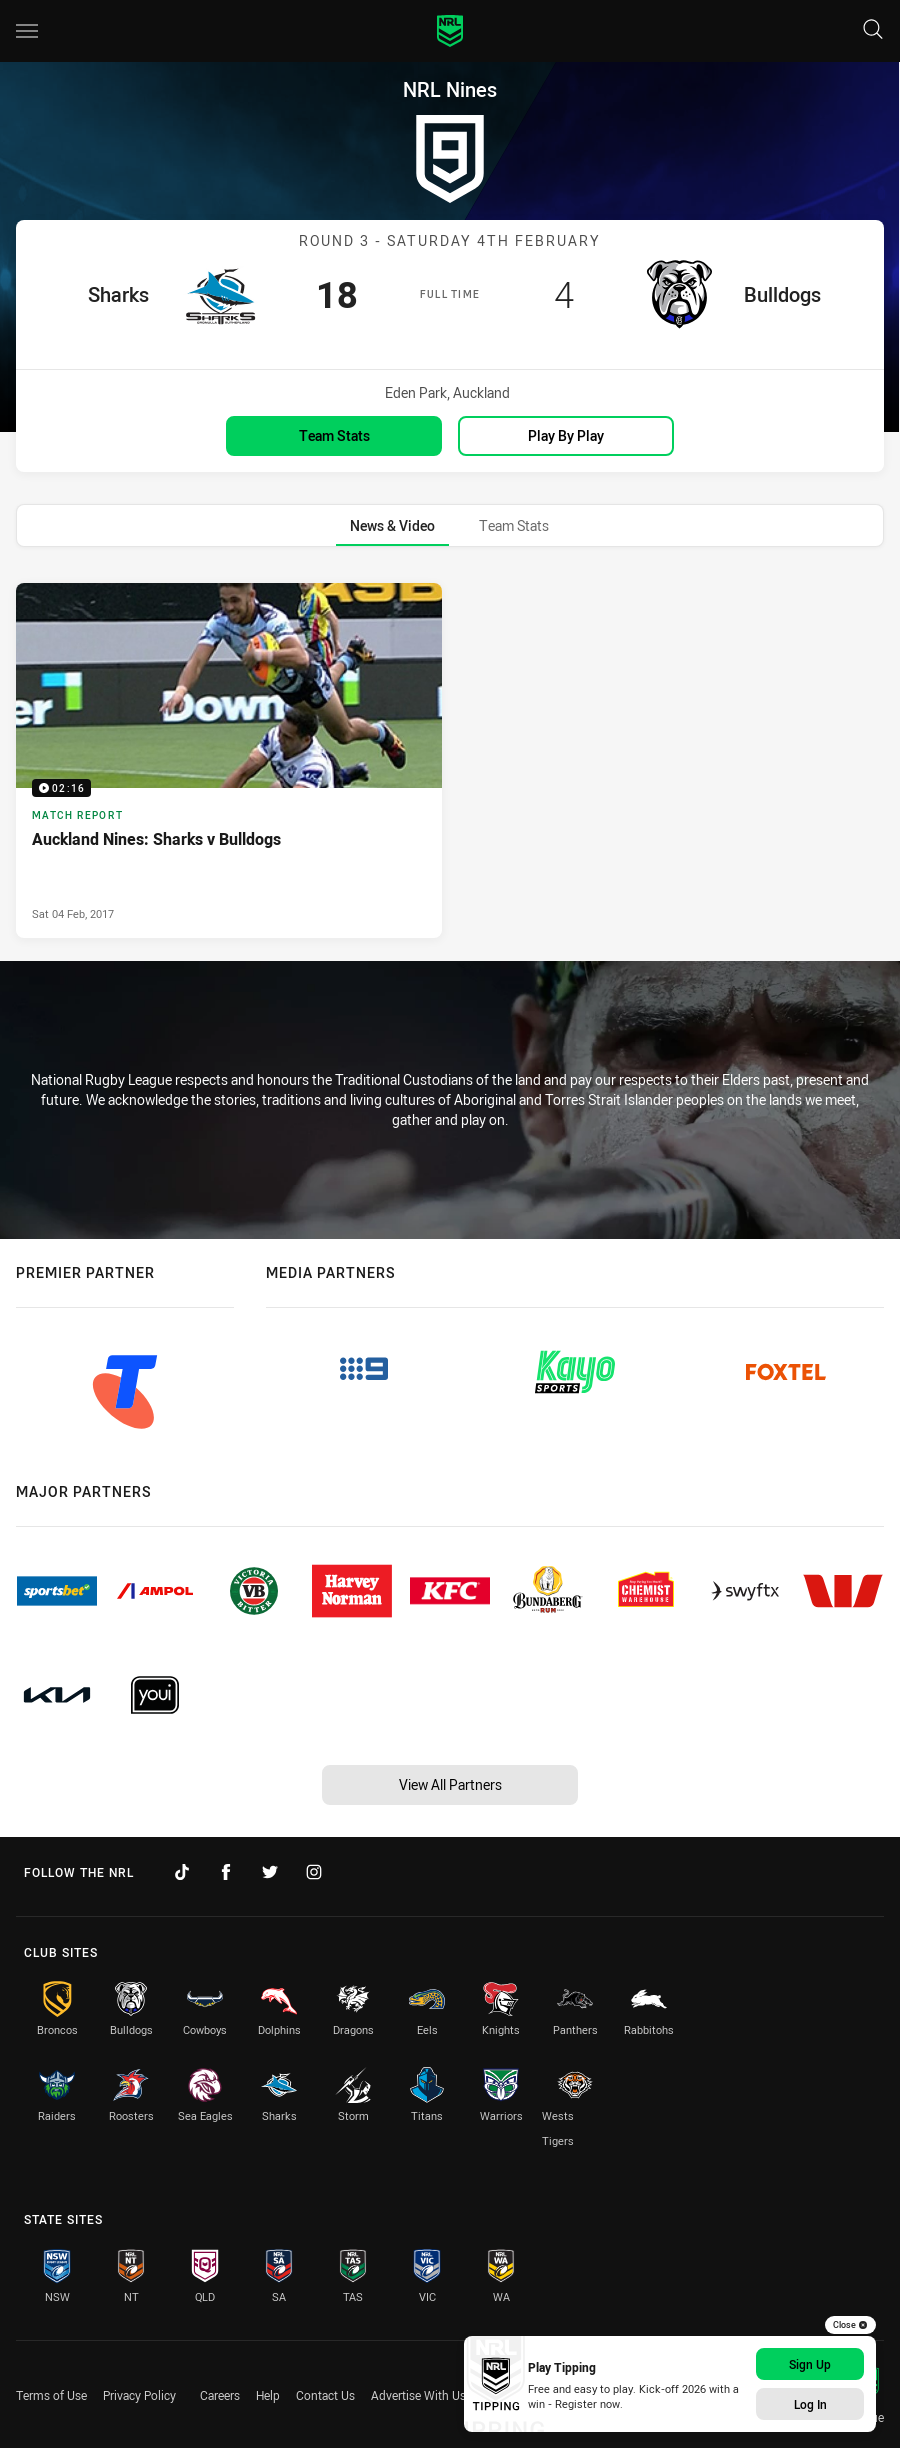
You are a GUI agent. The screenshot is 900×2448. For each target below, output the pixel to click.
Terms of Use (51, 2395)
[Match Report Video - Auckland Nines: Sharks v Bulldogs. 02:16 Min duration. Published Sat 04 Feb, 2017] (229, 760)
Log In (810, 2404)
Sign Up (810, 2364)
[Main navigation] (27, 31)
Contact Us (325, 2395)
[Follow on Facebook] (226, 1872)
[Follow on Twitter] (270, 1872)
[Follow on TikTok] (182, 1872)
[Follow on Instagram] (314, 1872)
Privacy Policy (139, 2395)
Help (268, 2395)
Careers (220, 2395)
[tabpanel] (450, 760)
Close (850, 2325)
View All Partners (450, 1784)
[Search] (873, 30)
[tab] (392, 525)
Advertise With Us (418, 2395)
